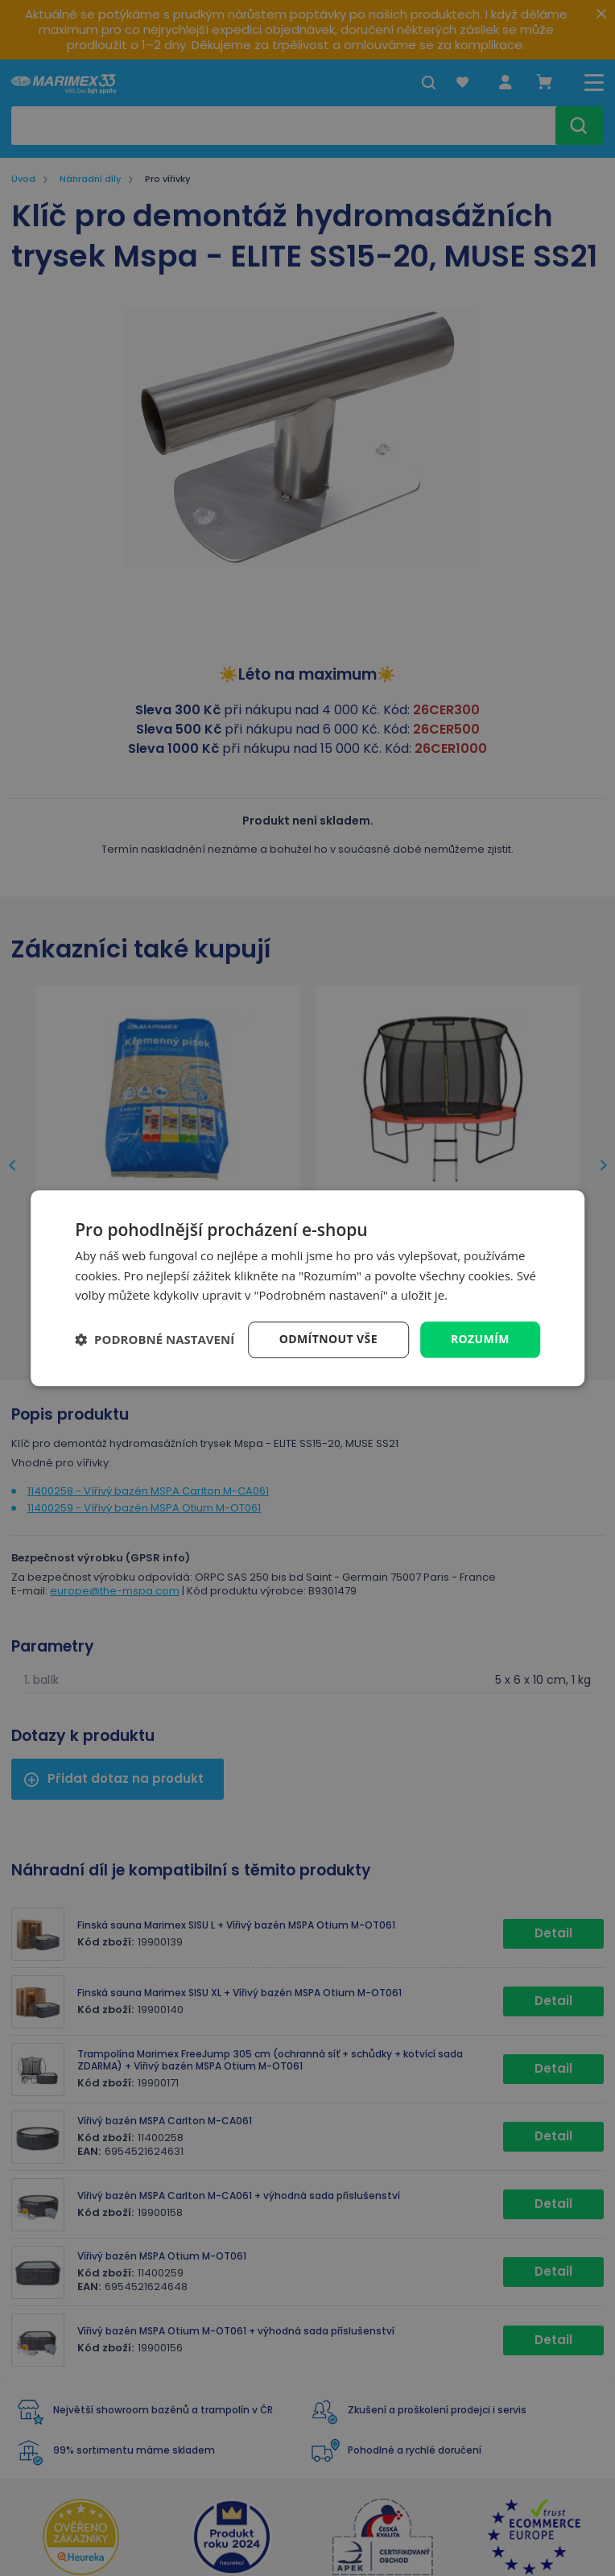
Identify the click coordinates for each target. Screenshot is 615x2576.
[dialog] (307, 1288)
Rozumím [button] (480, 1338)
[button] (154, 1340)
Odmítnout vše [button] (328, 1338)
